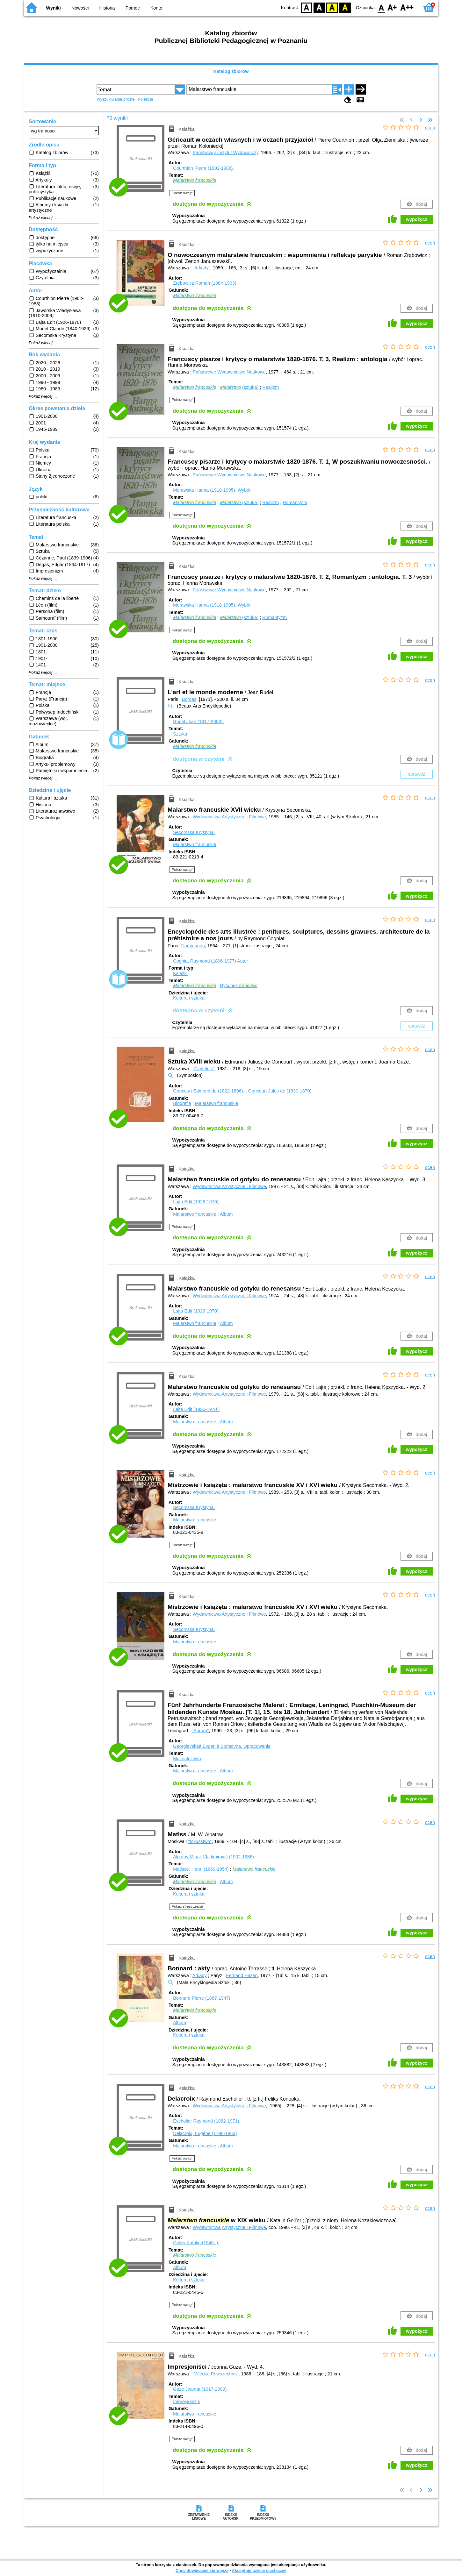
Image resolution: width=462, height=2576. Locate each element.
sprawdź (416, 774)
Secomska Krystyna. (194, 832)
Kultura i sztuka (188, 997)
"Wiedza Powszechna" (216, 2373)
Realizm (270, 387)
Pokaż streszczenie (187, 1906)
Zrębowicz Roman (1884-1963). (205, 283)
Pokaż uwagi (182, 193)
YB (332, 7)
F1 (392, 7)
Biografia (182, 1103)
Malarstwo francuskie (194, 844)
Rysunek (238, 985)
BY (345, 7)
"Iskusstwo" (200, 1841)
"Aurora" (200, 1730)
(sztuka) (239, 387)
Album (226, 1214)
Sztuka (180, 734)
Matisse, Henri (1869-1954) (200, 1869)
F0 (381, 7)
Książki (180, 973)
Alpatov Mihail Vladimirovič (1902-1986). (214, 1856)
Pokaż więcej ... (43, 218)
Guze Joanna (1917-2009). (200, 2389)
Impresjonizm (186, 2401)
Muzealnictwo (187, 1758)
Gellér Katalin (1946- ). (196, 2242)
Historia (107, 8)
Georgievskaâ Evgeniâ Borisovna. (222, 1746)
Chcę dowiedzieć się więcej (202, 2570)
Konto (156, 8)
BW (319, 7)
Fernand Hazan (241, 1975)
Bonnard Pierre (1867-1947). (202, 1998)
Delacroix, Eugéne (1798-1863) (205, 2133)
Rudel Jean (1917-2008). (198, 721)
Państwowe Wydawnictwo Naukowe (229, 371)
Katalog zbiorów (231, 71)
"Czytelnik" (204, 1068)
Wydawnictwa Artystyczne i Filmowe (229, 816)
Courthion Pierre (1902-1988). (203, 168)
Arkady (199, 1975)
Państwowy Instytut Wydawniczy (225, 152)
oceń (430, 127)
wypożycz (416, 219)
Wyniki (53, 8)
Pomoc (133, 8)
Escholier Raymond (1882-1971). (206, 2121)
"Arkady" (201, 267)
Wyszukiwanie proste (116, 99)
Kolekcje (145, 99)
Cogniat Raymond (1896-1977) (210, 961)
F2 (407, 7)
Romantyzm (295, 502)
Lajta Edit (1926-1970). (196, 1201)
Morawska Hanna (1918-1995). (212, 490)
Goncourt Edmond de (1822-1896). (209, 1090)
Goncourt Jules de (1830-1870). (280, 1090)
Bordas (189, 699)
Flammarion (193, 945)
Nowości (80, 8)
